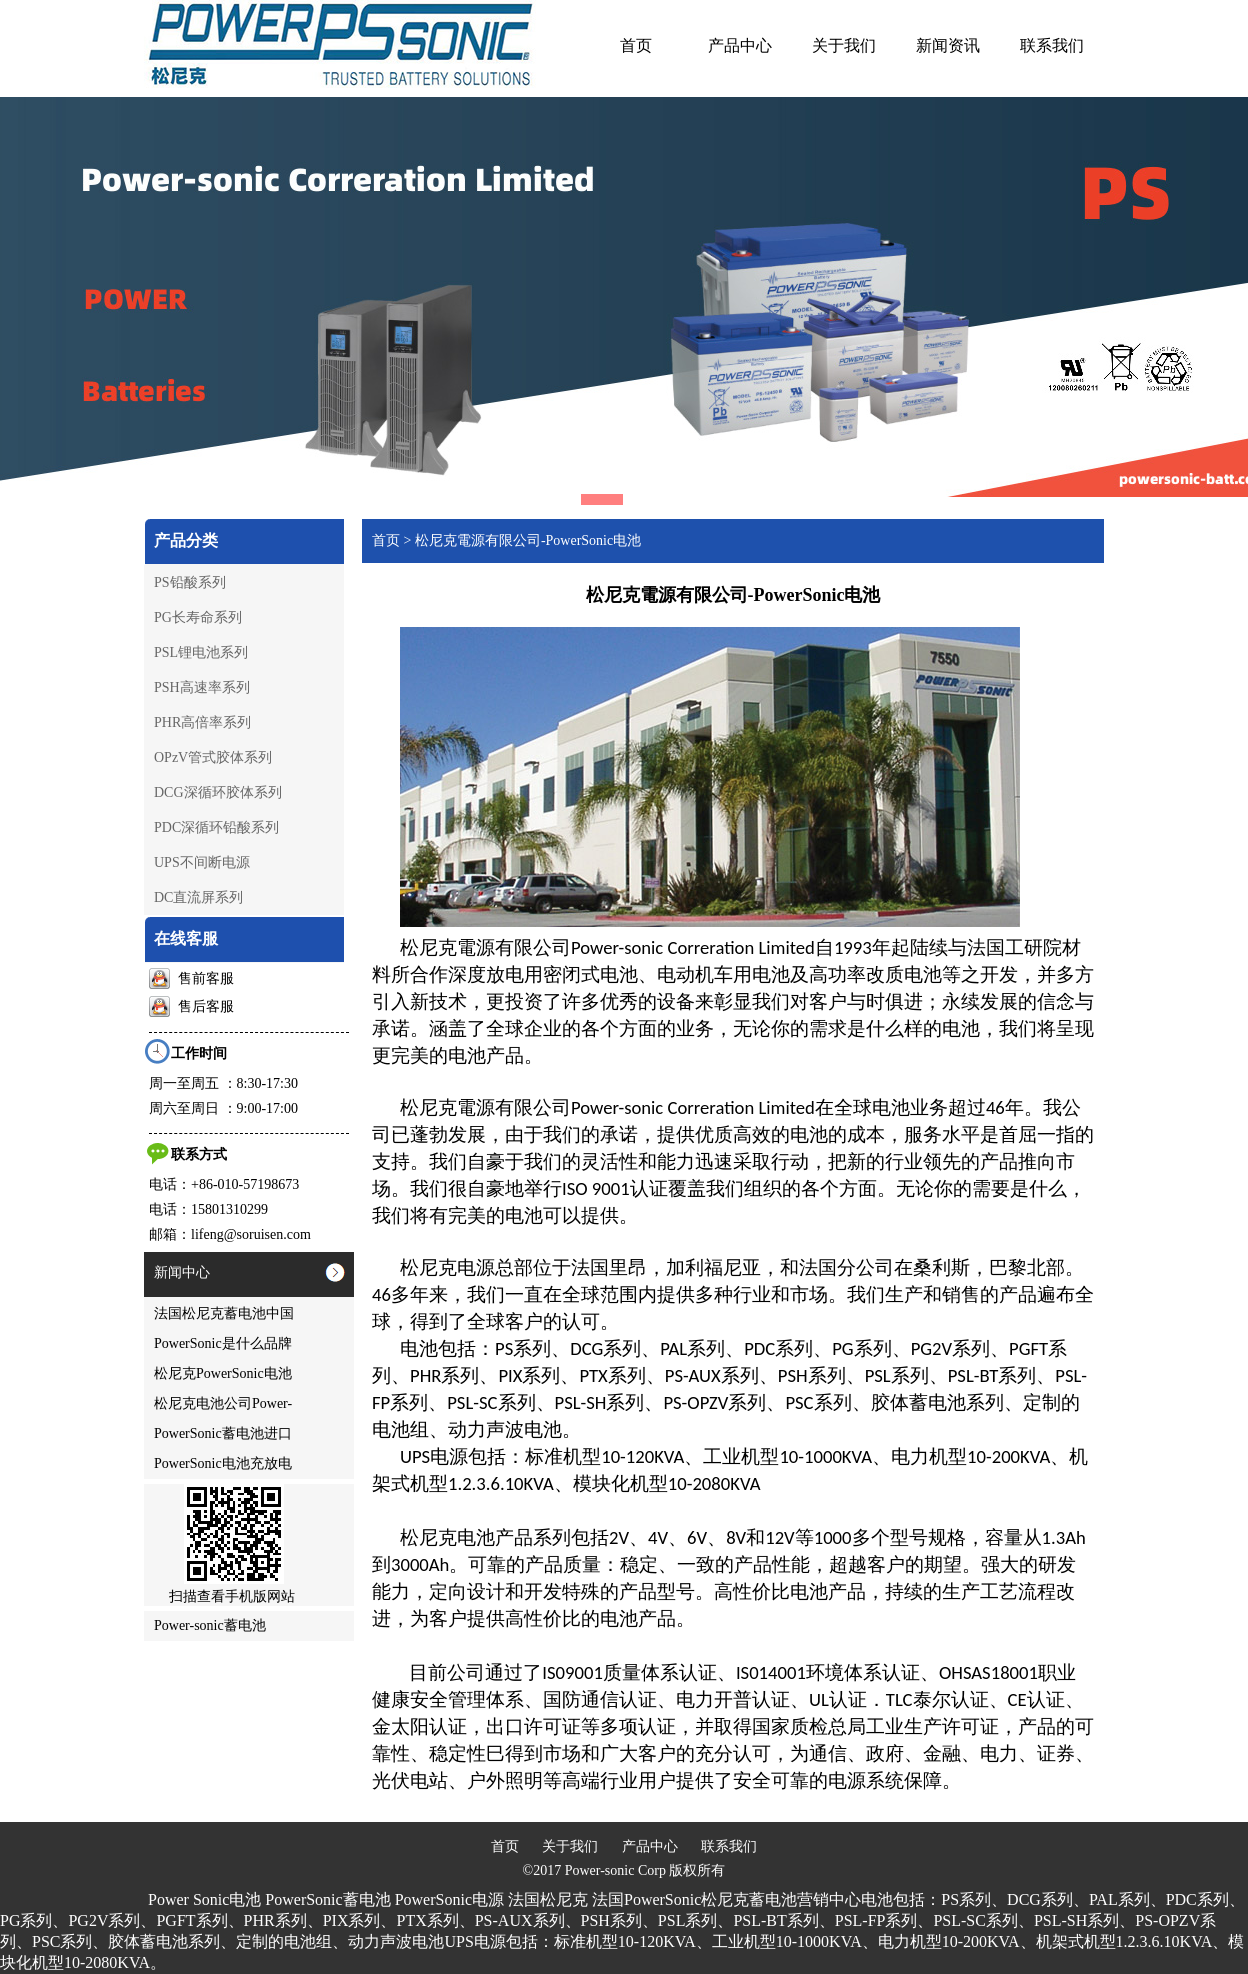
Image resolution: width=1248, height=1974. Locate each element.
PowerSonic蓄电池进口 (223, 1433)
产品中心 (650, 1846)
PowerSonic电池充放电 (223, 1463)
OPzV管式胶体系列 (213, 757)
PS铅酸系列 (190, 582)
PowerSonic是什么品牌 (223, 1343)
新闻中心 (182, 1272)
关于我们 (570, 1846)
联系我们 (729, 1846)
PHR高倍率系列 (202, 722)
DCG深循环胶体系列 (218, 792)
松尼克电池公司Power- (223, 1403)
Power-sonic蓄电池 (210, 1625)
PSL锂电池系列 (201, 652)
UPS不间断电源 (202, 862)
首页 (386, 540)
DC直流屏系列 (198, 897)
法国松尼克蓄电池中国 (224, 1313)
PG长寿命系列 (198, 617)
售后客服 (191, 1006)
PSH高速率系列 (202, 687)
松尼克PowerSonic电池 (223, 1373)
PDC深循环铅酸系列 (216, 827)
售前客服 (191, 978)
